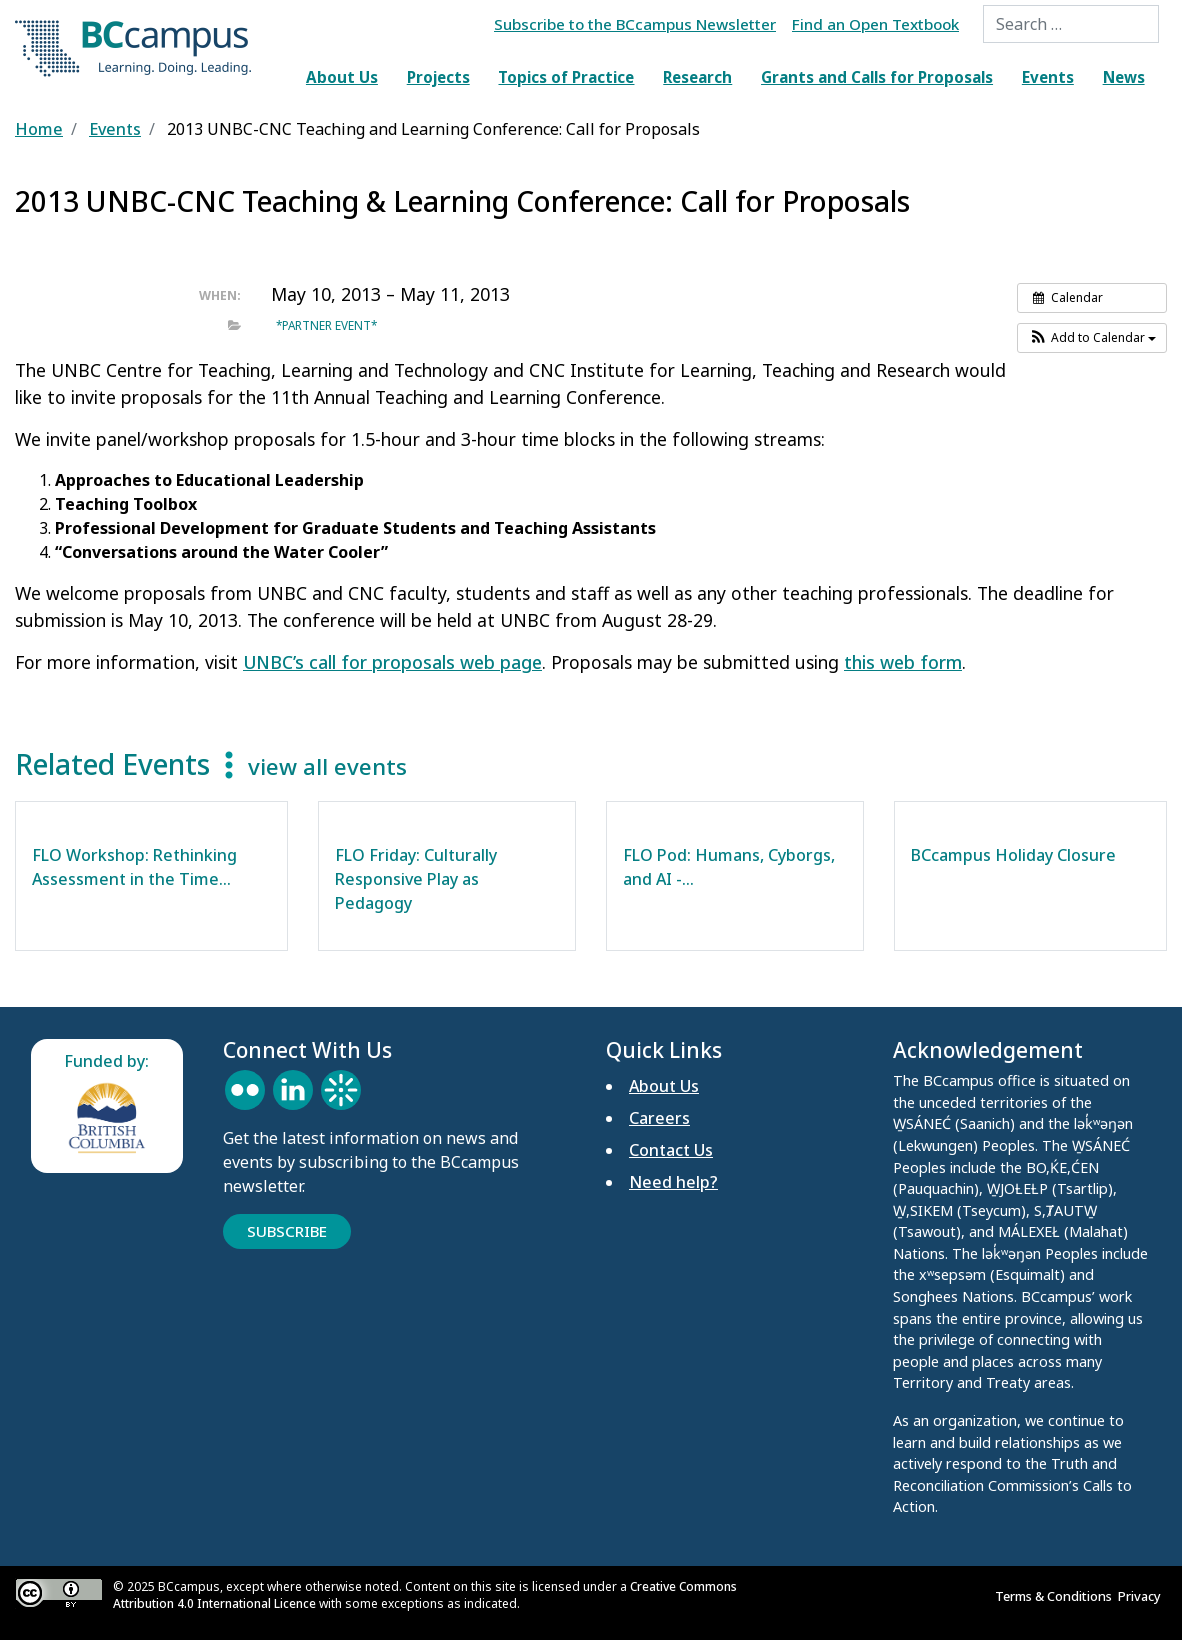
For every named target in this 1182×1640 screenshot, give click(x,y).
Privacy (1142, 1596)
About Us (342, 77)
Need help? (673, 1182)
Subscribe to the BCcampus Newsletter (635, 24)
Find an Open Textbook (875, 24)
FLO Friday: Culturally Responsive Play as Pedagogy (416, 879)
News (1124, 77)
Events (1048, 77)
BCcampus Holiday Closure (1013, 855)
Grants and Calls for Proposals (877, 77)
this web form (903, 662)
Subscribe (287, 1231)
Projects (438, 77)
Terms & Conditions (1056, 1596)
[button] (1092, 338)
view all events (327, 766)
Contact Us (671, 1150)
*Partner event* (326, 325)
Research (697, 77)
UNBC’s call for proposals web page (392, 662)
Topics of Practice (566, 77)
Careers (659, 1118)
